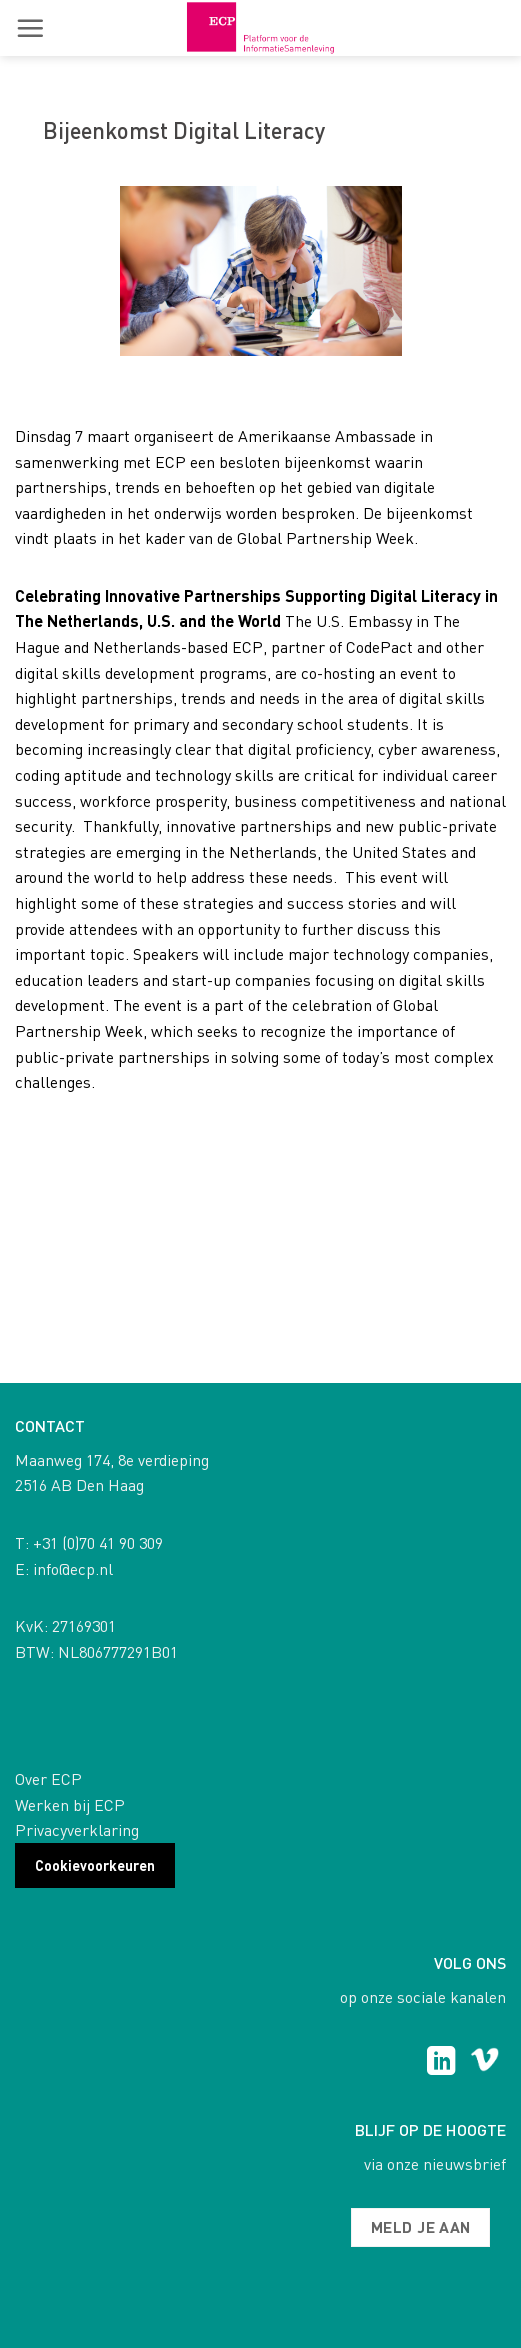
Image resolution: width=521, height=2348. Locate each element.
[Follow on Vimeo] (484, 2063)
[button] (30, 28)
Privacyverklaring (77, 1829)
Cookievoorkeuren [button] (95, 1865)
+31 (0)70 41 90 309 (98, 1542)
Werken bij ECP (70, 1804)
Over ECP (48, 1778)
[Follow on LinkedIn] (441, 2063)
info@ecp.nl (73, 1568)
